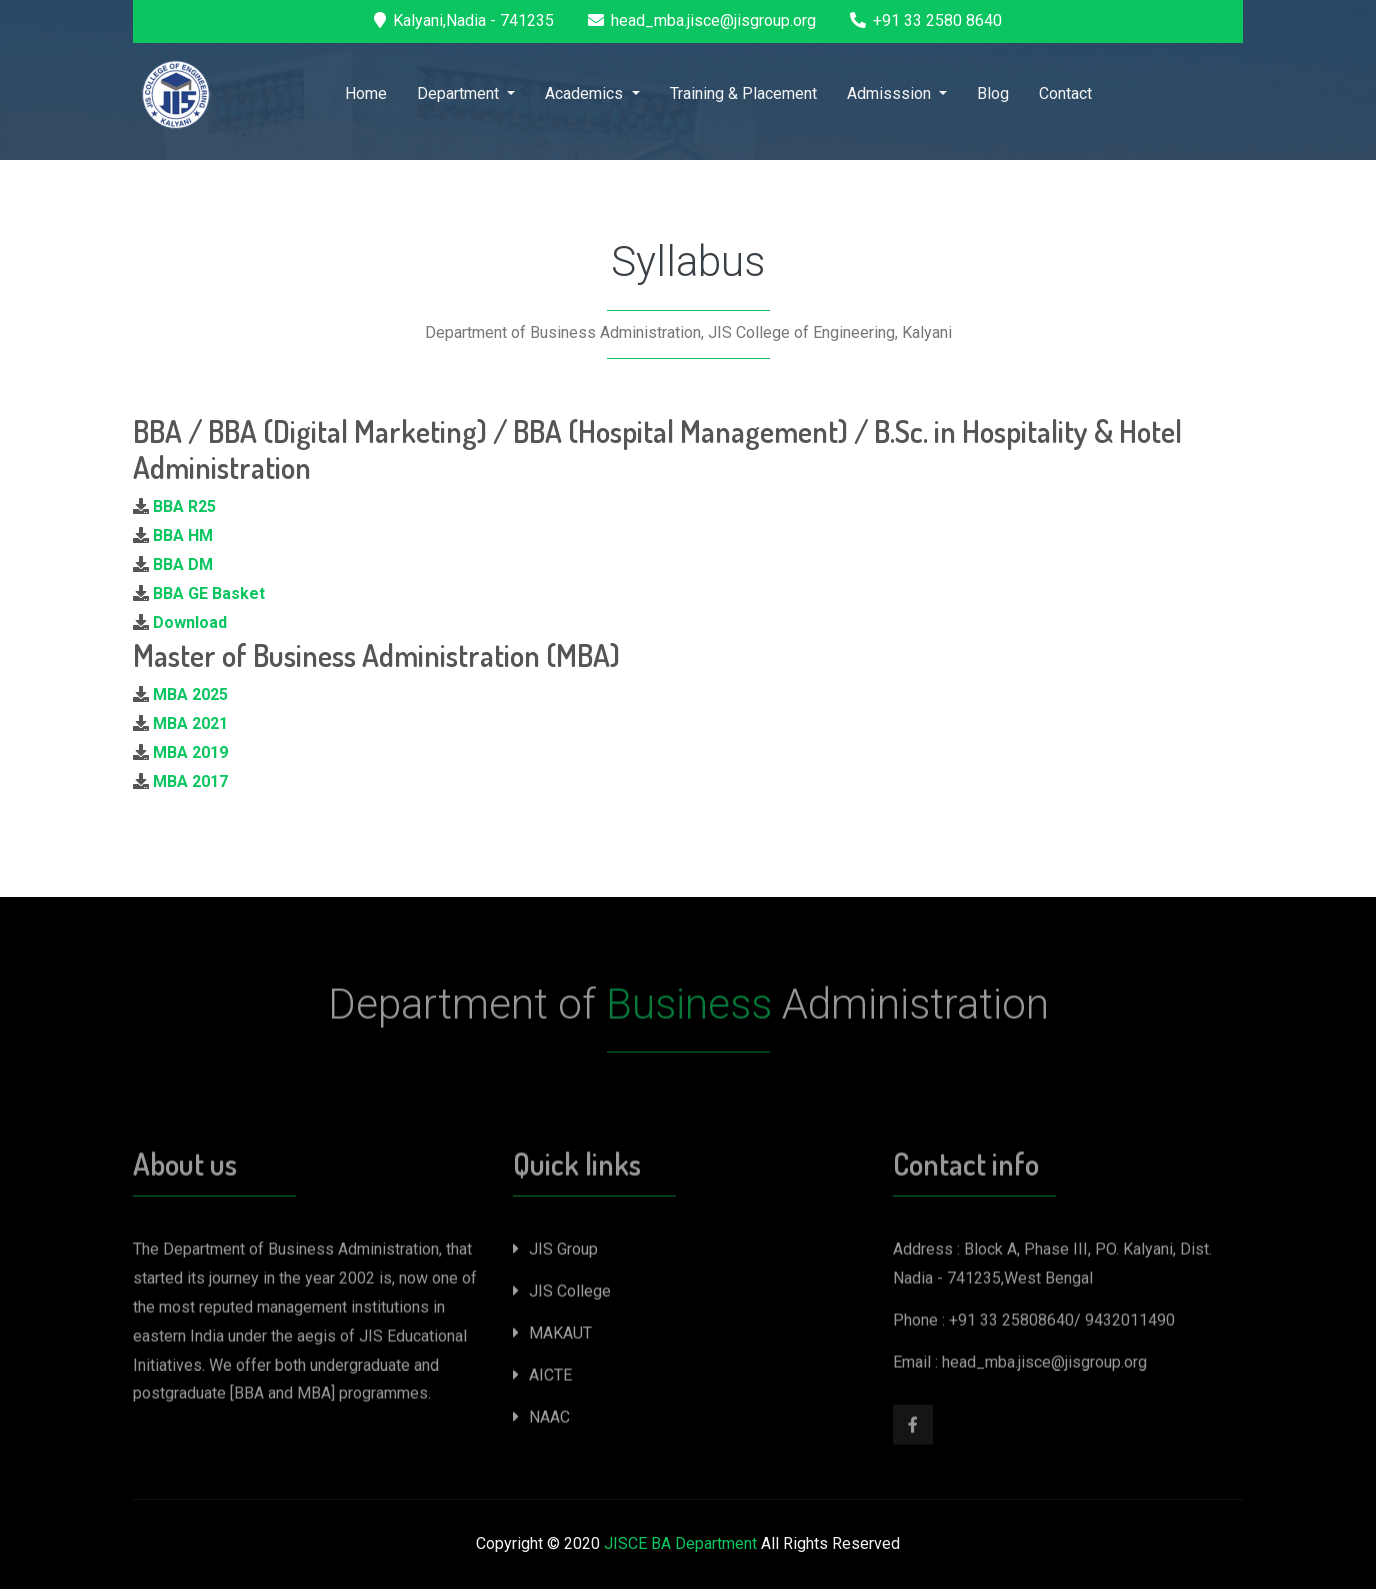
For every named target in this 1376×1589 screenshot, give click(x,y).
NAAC (541, 1421)
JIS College (562, 1295)
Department (460, 93)
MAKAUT (552, 1337)
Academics (586, 93)
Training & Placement (743, 93)
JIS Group (555, 1253)
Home (366, 93)
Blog (993, 93)
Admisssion (891, 93)
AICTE (542, 1379)
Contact (1065, 93)
